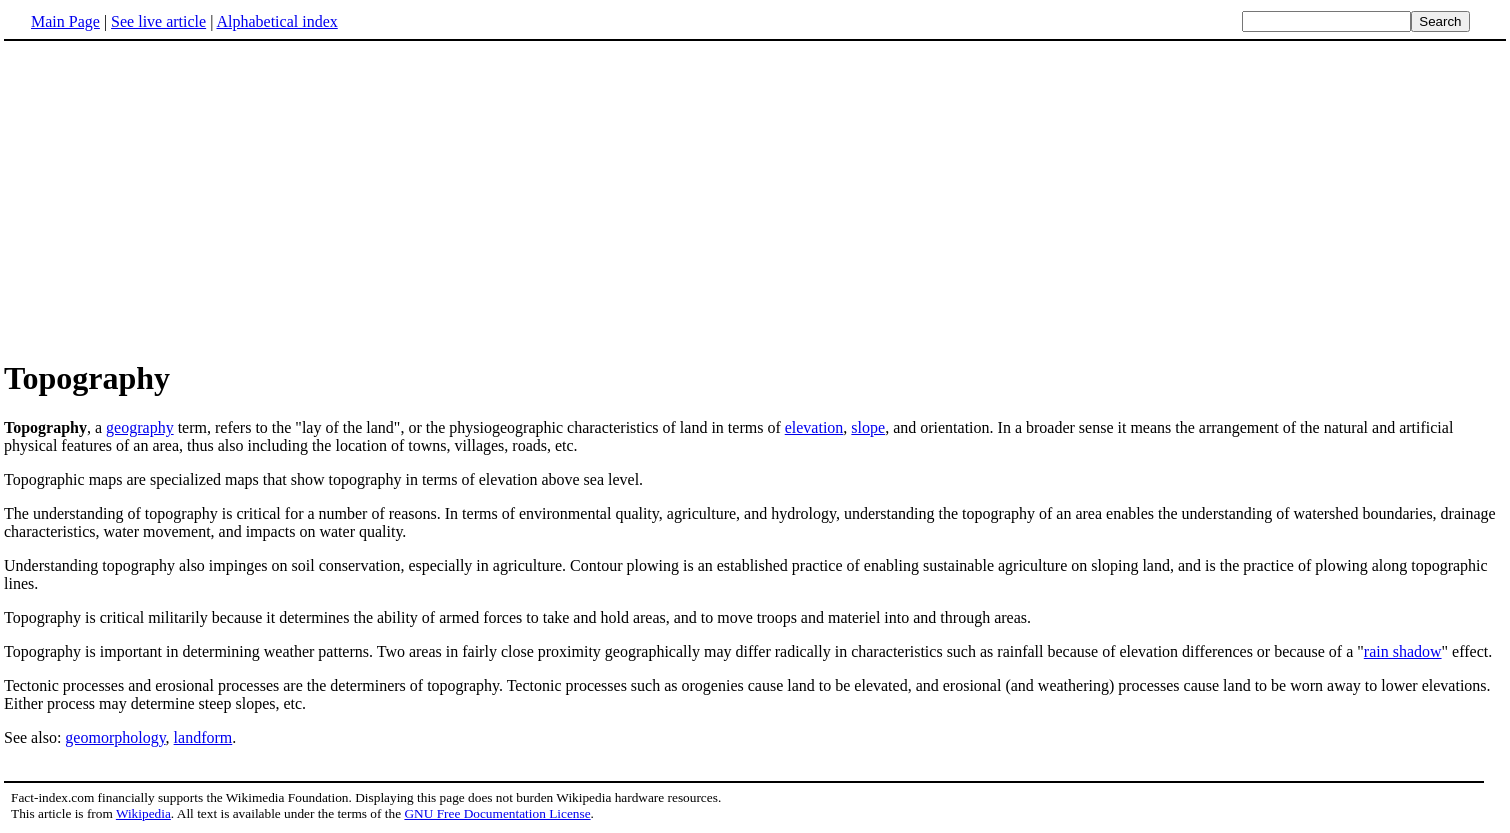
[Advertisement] (172, 199)
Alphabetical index (276, 21)
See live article (158, 21)
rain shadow (1403, 651)
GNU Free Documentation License (497, 813)
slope (868, 427)
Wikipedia (143, 813)
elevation (814, 427)
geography (140, 427)
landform (203, 737)
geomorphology (115, 737)
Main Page (65, 21)
